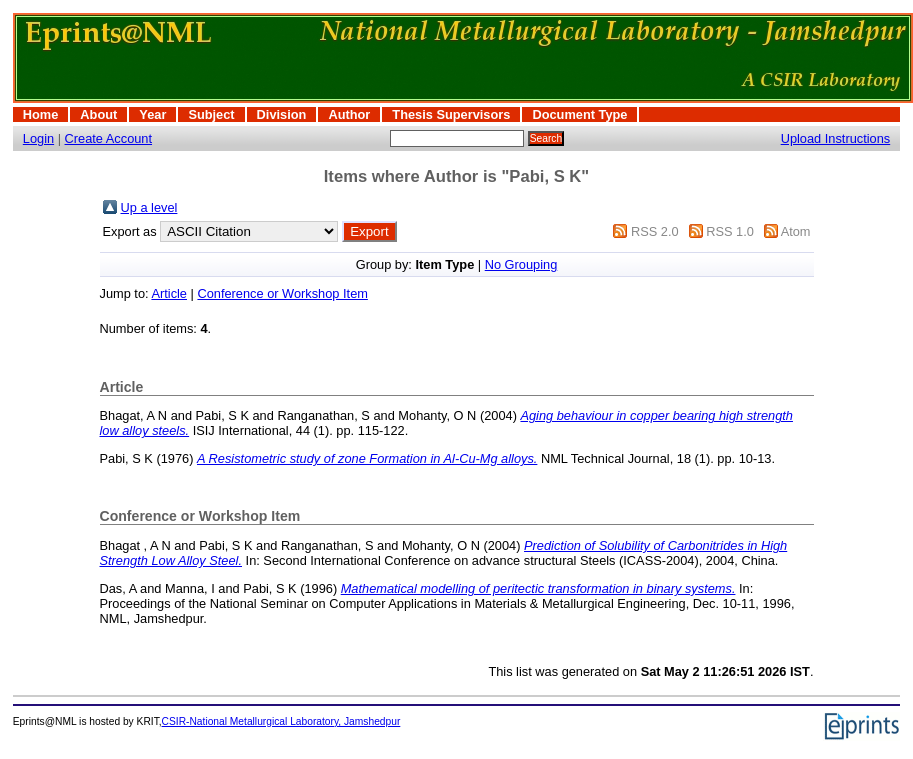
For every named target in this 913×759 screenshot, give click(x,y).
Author (349, 114)
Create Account (109, 138)
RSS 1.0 (730, 231)
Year (152, 114)
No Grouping (521, 264)
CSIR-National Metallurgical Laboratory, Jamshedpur (281, 721)
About (98, 114)
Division (282, 114)
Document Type (579, 114)
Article (169, 293)
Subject (211, 114)
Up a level (149, 207)
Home (41, 114)
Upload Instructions (836, 138)
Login (38, 138)
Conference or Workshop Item (282, 293)
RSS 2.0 (655, 231)
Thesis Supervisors (451, 114)
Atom (796, 231)
